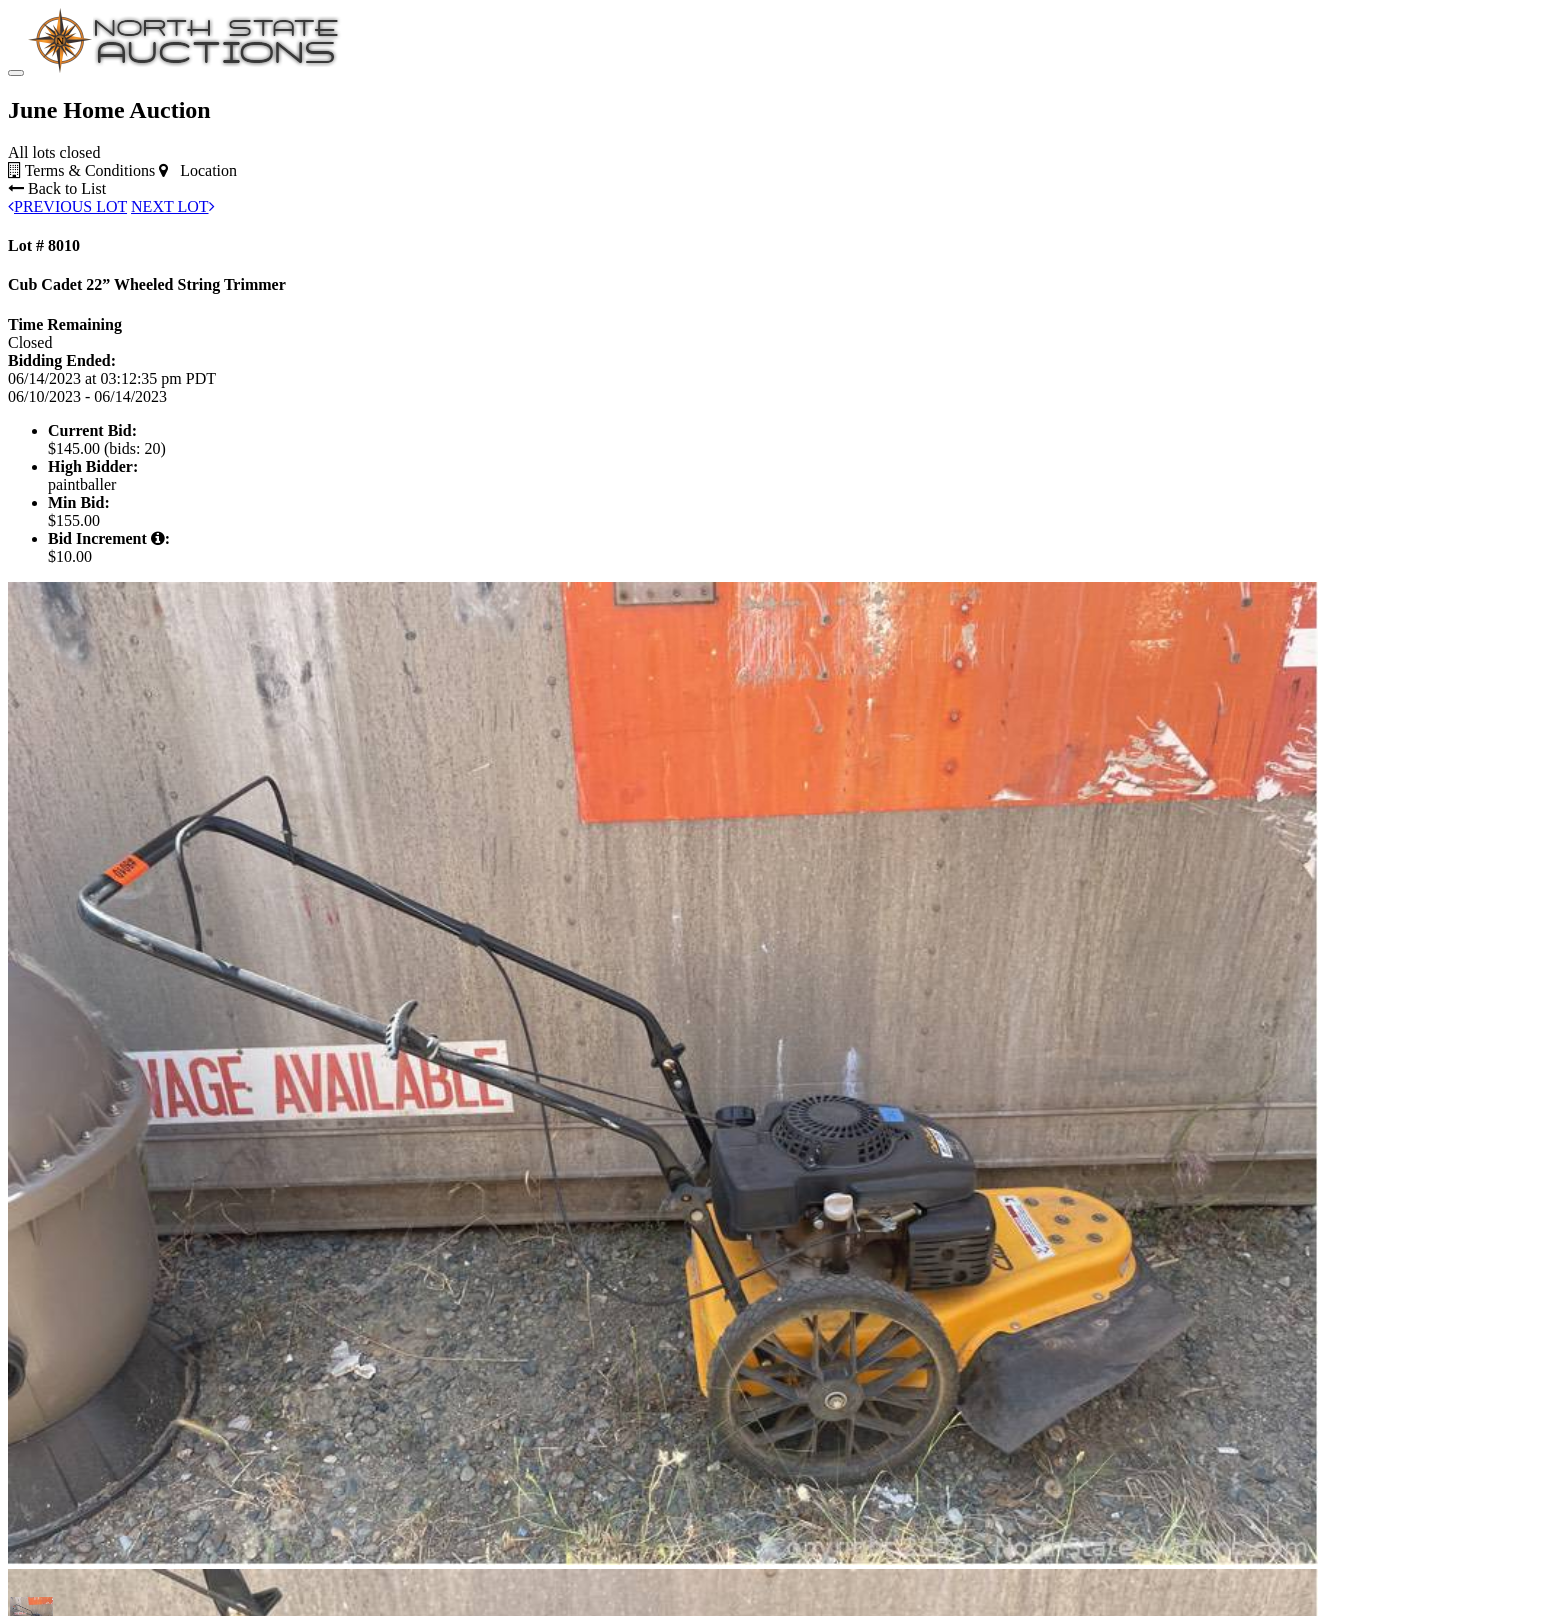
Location (198, 170)
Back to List (57, 188)
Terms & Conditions (81, 170)
